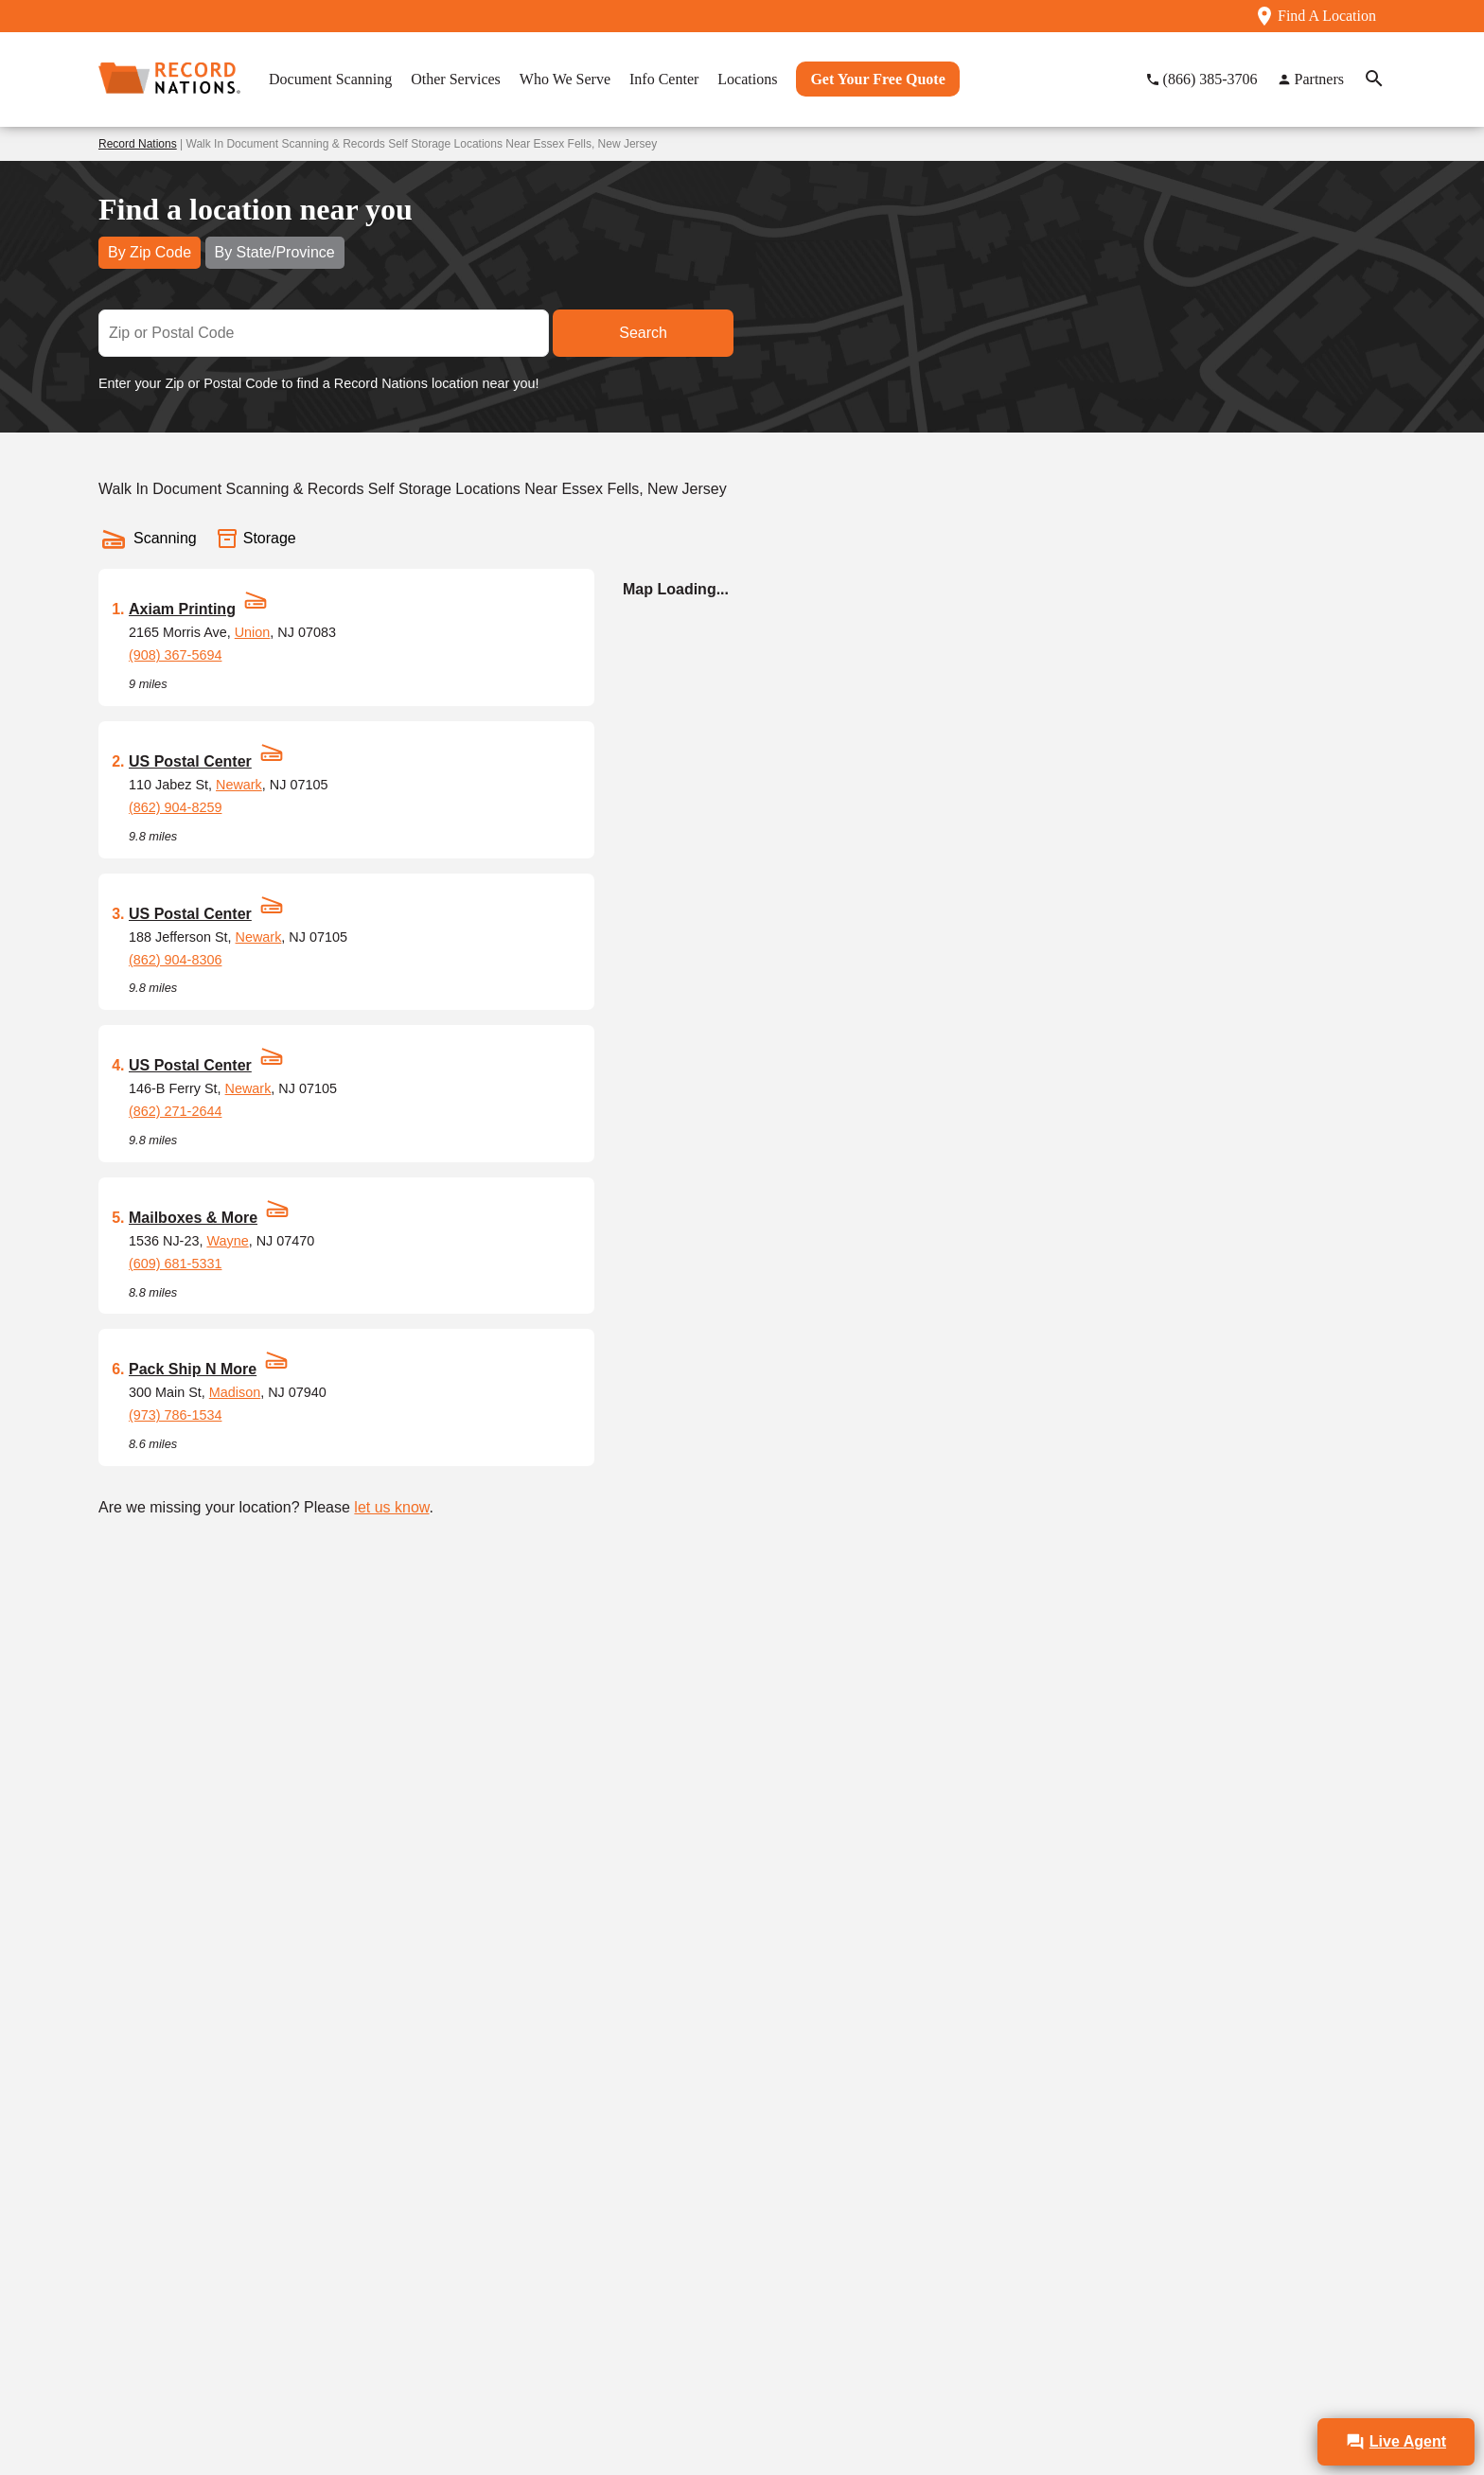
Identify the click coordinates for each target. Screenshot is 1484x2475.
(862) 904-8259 (175, 807)
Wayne (227, 1240)
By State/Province (275, 252)
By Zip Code (149, 252)
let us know (391, 1507)
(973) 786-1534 (175, 1415)
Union (253, 632)
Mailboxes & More (193, 1218)
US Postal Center (190, 761)
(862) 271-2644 (175, 1111)
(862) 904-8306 (175, 959)
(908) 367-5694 (175, 655)
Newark (239, 784)
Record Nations (137, 143)
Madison (234, 1392)
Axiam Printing (182, 609)
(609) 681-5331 (175, 1263)
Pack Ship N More (192, 1369)
